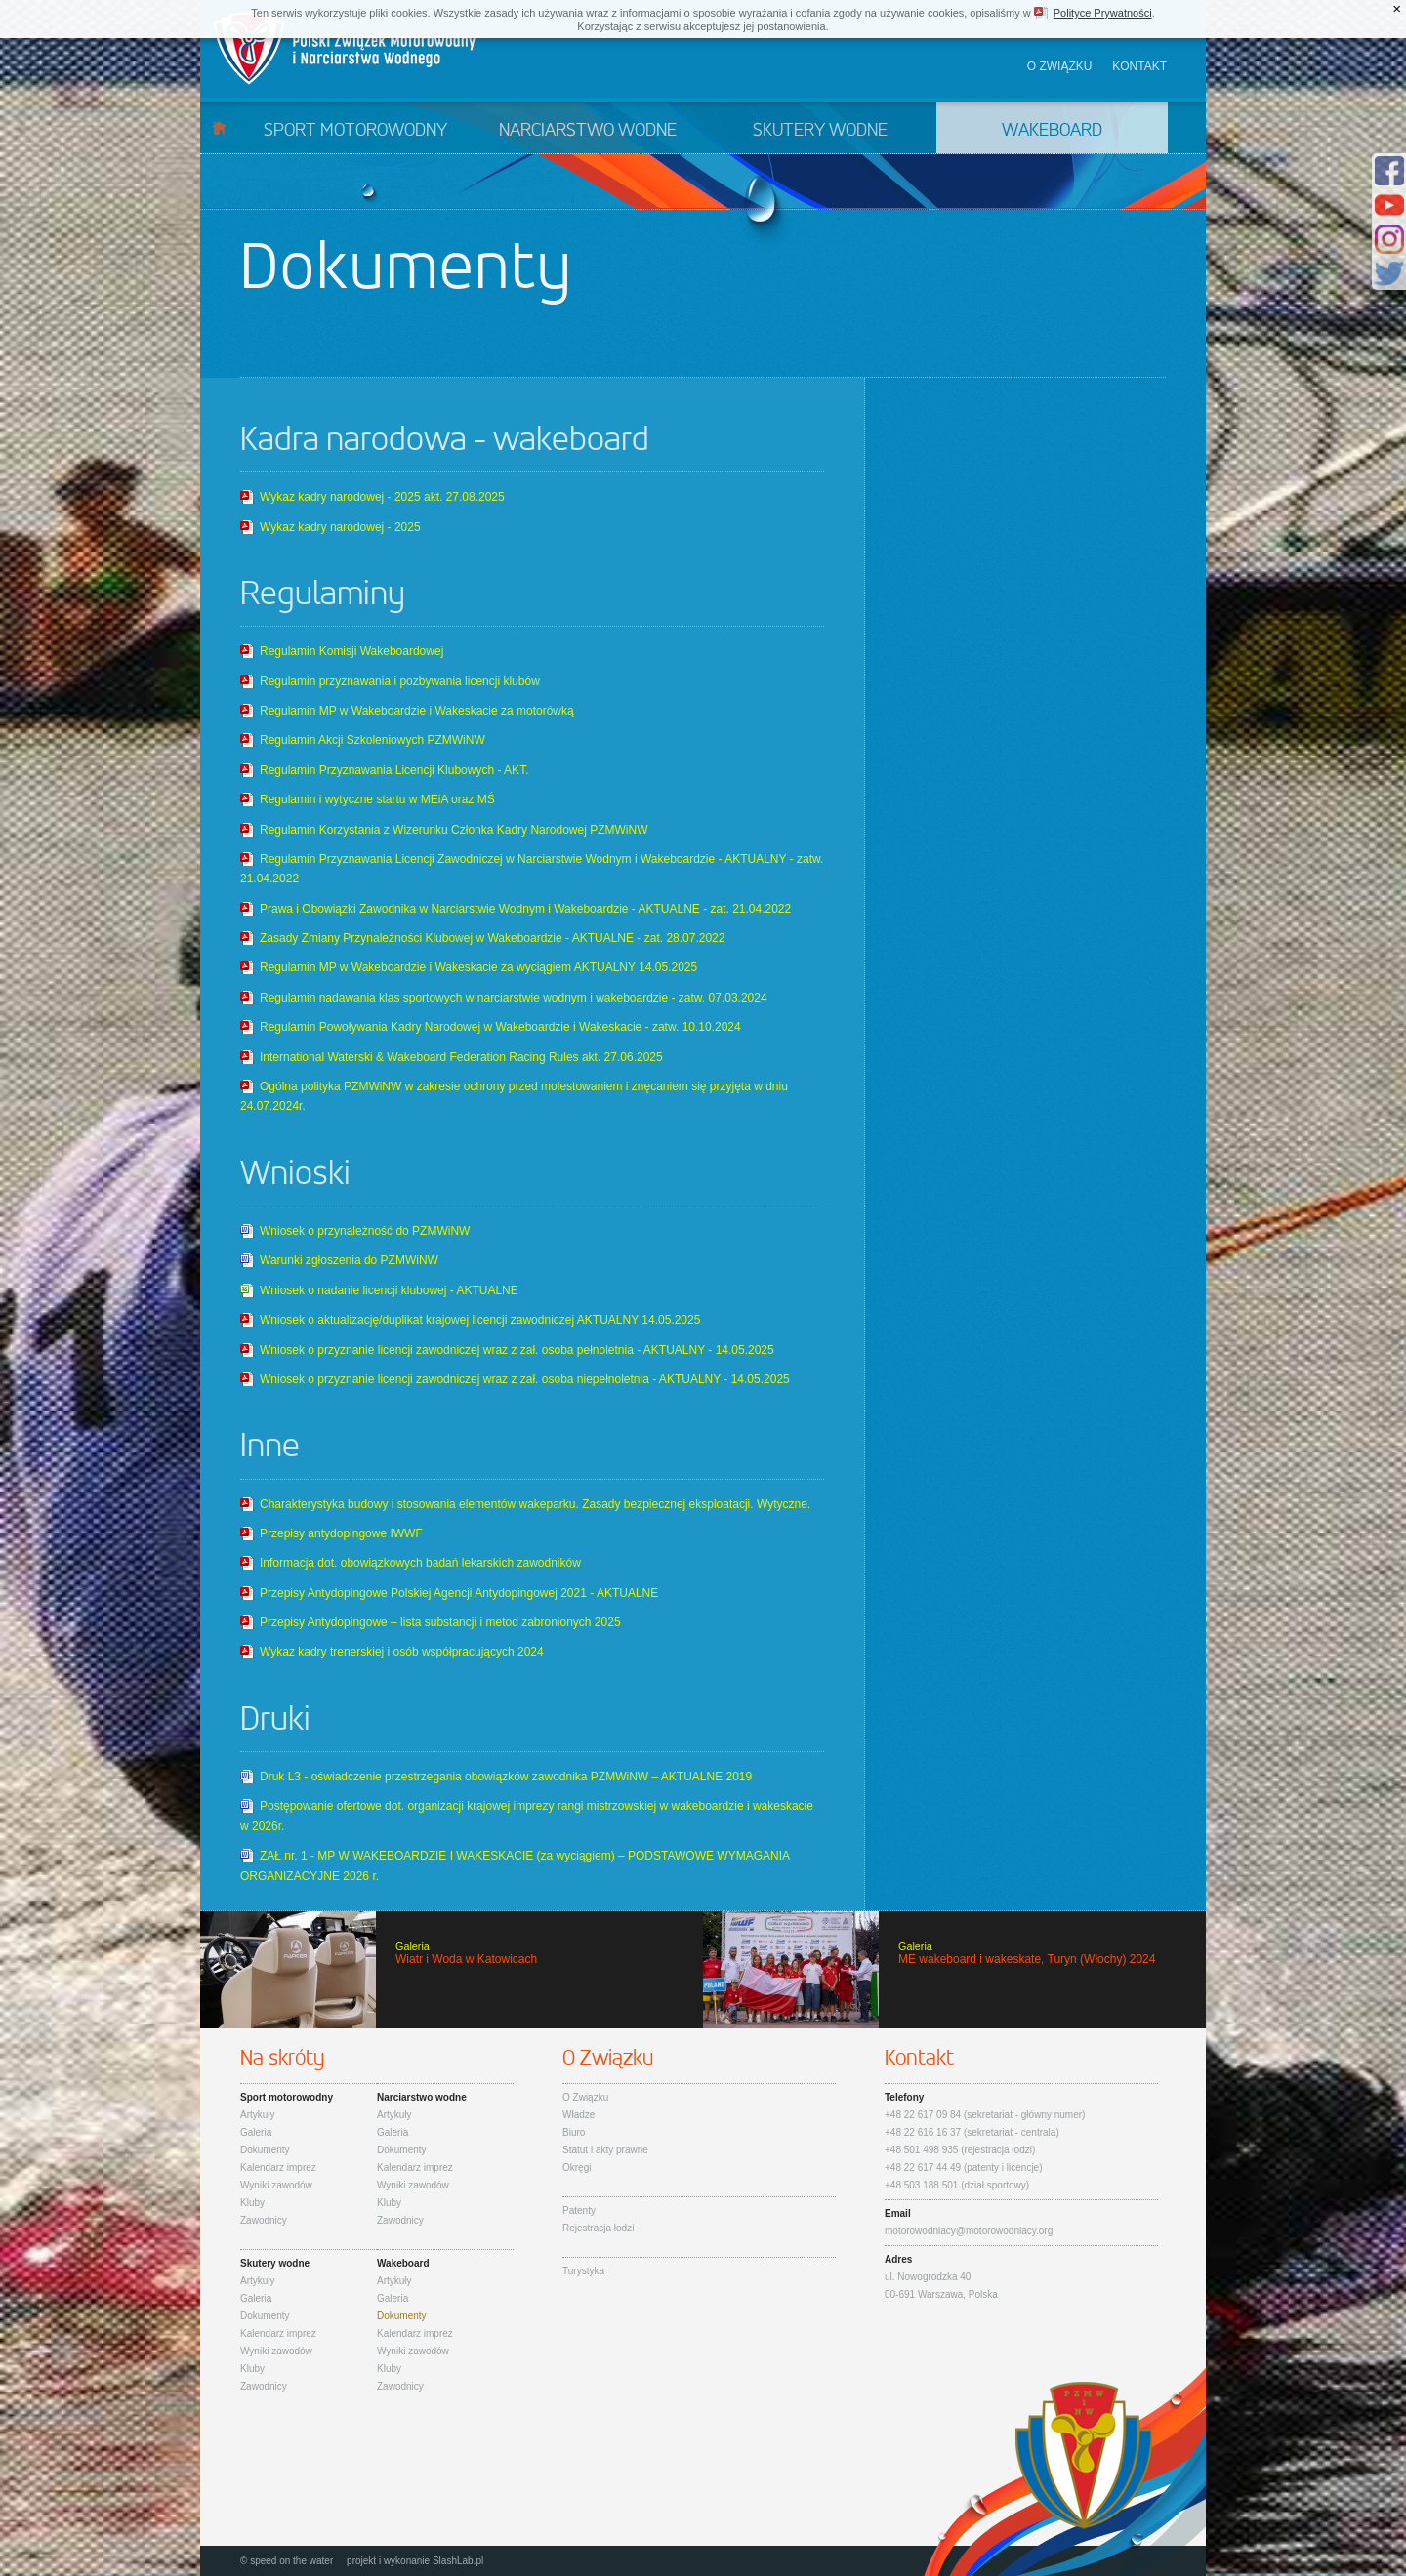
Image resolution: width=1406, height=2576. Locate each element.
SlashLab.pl (458, 2561)
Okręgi (576, 2167)
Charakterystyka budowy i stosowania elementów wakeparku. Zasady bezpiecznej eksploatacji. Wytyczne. (535, 1504)
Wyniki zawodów (276, 2185)
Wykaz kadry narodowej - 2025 (340, 527)
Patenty (579, 2210)
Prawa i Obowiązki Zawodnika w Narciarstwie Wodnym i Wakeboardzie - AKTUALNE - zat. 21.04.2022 (525, 909)
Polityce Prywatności (1103, 13)
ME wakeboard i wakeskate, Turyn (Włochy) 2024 (954, 1969)
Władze (578, 2114)
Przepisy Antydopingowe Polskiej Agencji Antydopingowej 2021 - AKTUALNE (459, 1593)
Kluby (252, 2202)
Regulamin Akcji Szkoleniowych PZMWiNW (372, 740)
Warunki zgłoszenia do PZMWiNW (349, 1260)
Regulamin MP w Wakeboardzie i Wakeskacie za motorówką (417, 710)
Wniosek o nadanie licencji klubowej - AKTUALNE (389, 1290)
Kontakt (1139, 66)
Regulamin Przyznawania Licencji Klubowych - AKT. (394, 770)
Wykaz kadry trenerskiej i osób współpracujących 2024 (402, 1651)
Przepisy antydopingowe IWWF (341, 1533)
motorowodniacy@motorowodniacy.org (969, 2231)
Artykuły (257, 2114)
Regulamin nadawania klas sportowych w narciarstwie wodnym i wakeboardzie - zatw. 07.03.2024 (513, 997)
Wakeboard (1052, 131)
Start (219, 127)
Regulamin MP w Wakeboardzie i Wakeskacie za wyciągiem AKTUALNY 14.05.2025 (478, 967)
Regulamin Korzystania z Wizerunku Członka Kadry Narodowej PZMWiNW (453, 830)
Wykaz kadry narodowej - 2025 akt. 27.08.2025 (382, 497)
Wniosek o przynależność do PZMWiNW (365, 1231)
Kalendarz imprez (278, 2167)
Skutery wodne (820, 131)
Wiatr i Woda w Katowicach (451, 1969)
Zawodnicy (263, 2220)
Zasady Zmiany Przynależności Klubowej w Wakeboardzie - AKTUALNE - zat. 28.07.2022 (492, 938)
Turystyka (583, 2271)
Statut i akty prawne (605, 2150)
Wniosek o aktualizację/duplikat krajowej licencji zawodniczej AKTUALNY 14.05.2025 (480, 1320)
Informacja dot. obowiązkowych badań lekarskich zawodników (420, 1563)
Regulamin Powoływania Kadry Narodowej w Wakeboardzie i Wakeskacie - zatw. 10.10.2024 (500, 1027)
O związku (1060, 66)
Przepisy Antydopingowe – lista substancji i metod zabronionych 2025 (440, 1622)
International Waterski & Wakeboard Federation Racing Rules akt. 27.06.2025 (461, 1057)
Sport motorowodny (355, 131)
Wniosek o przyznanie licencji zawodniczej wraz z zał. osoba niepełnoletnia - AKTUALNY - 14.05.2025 (525, 1379)
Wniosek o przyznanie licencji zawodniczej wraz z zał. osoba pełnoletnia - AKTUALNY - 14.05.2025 (517, 1350)
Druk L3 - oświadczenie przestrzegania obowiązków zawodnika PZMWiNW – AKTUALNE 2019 (506, 1776)
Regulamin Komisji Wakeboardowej (351, 651)
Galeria (255, 2132)
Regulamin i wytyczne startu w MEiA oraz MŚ (377, 799)
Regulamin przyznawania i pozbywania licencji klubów (400, 681)
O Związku (585, 2097)
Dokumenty (265, 2150)
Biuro (573, 2132)
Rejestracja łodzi (598, 2228)
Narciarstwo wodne (588, 131)
